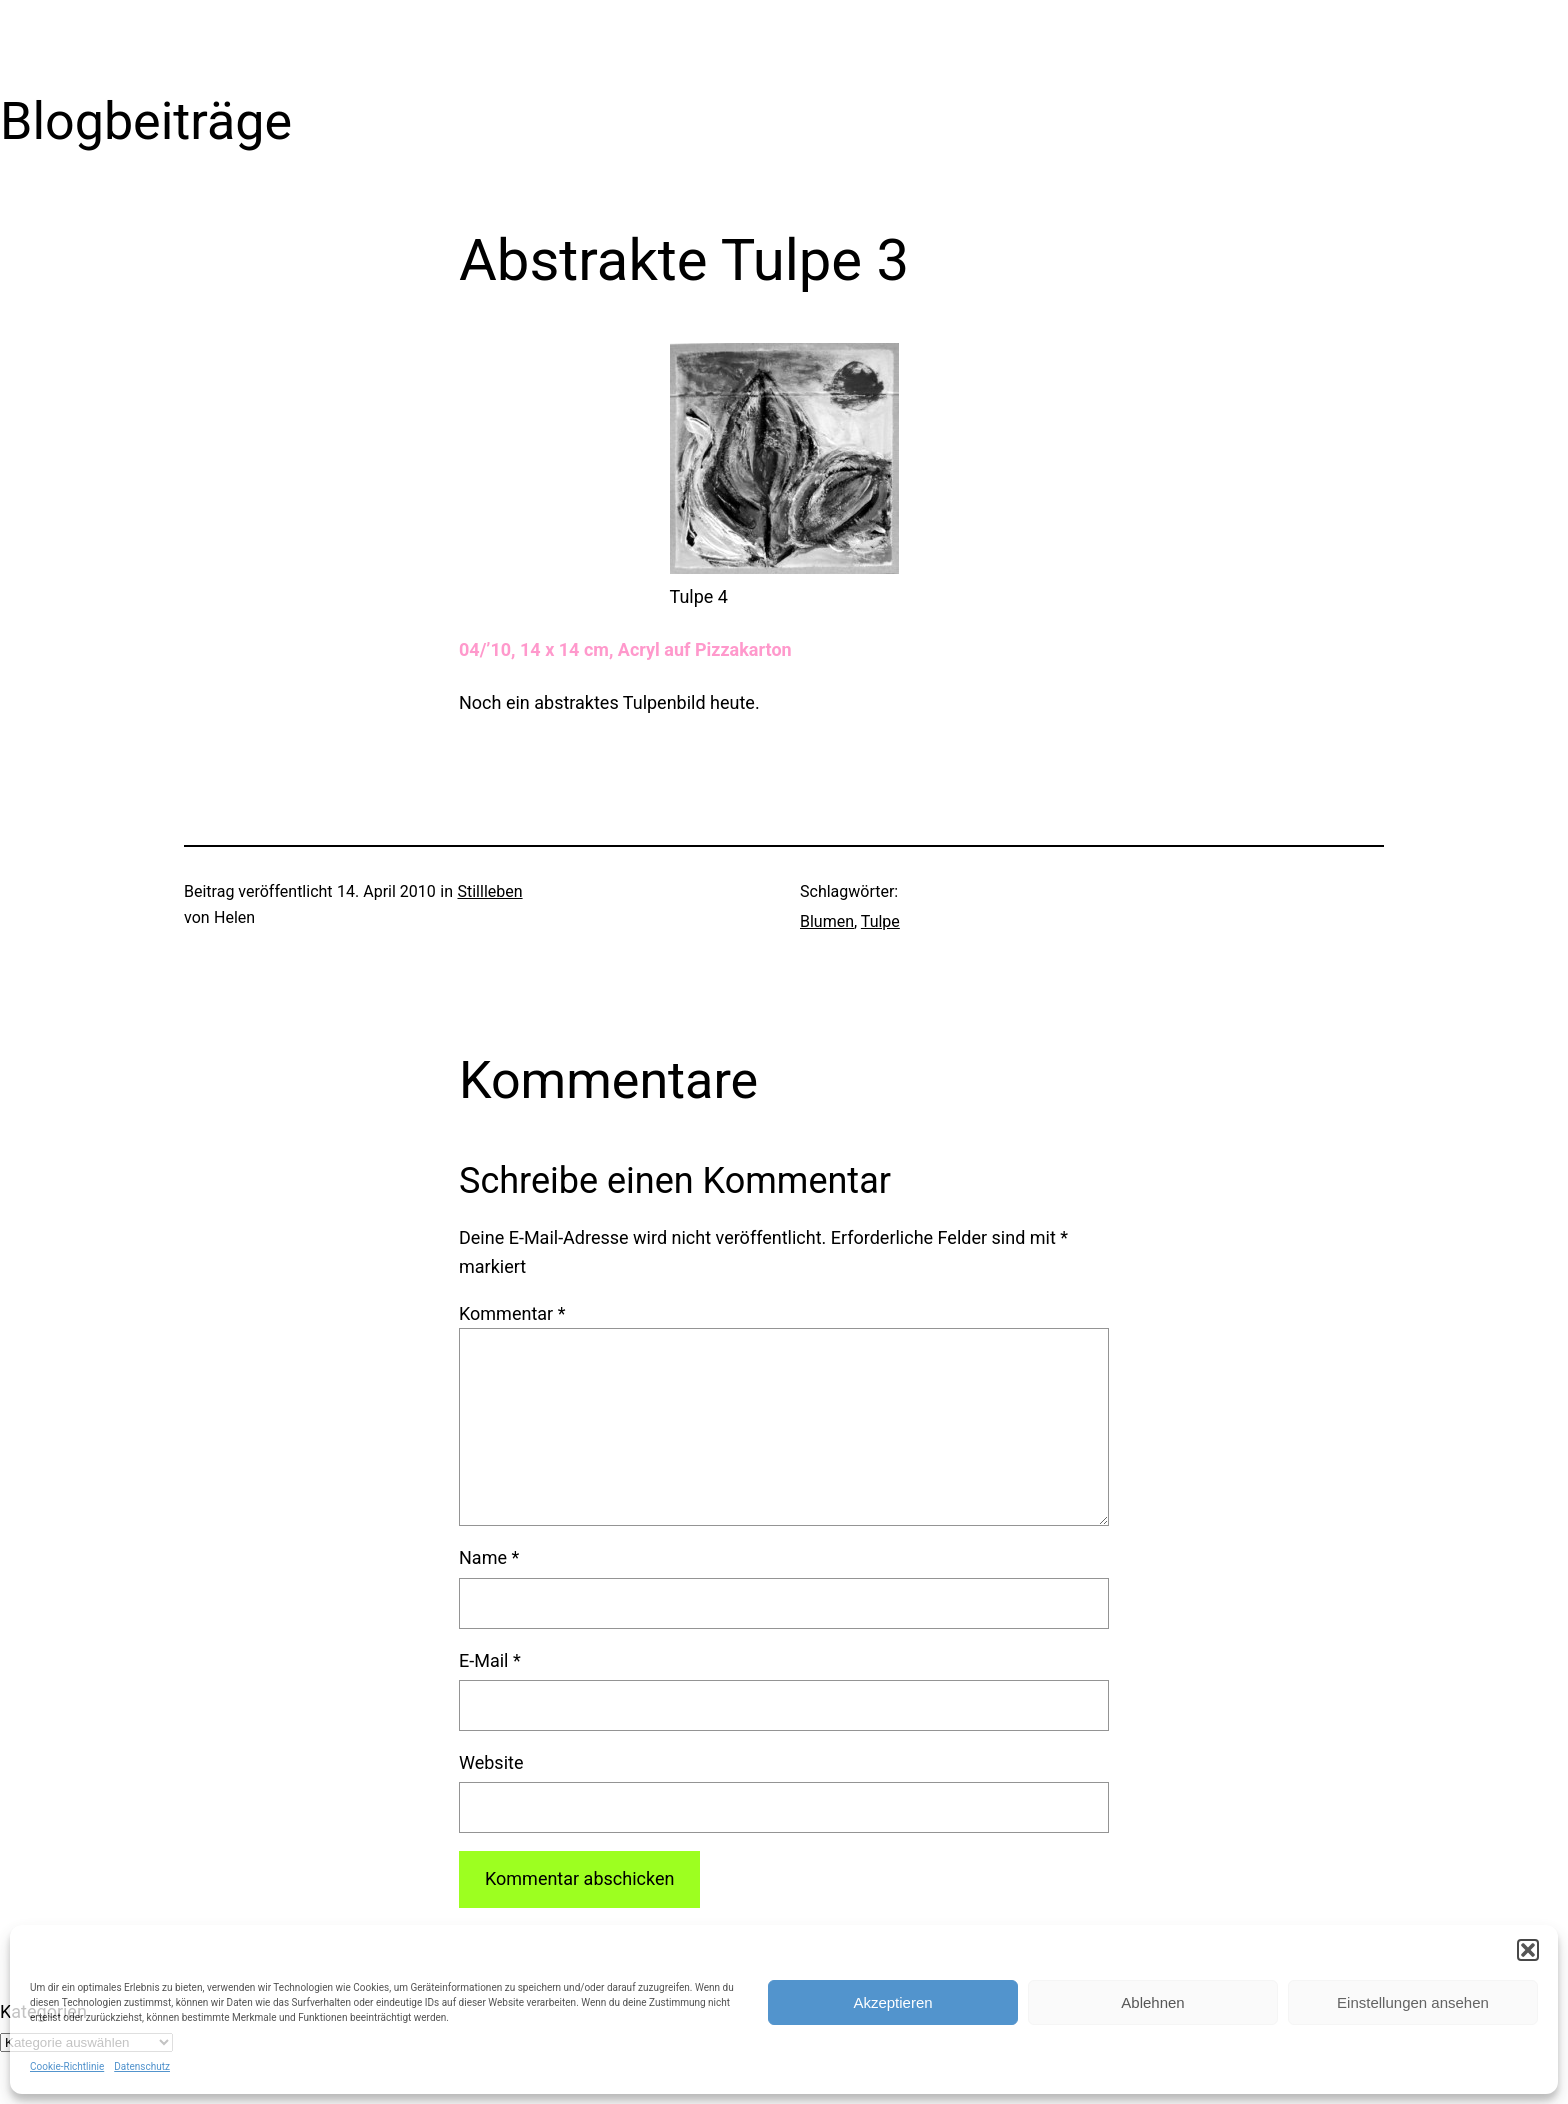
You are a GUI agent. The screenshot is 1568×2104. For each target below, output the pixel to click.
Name (489, 1557)
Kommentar (512, 1313)
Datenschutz (142, 2066)
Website (491, 1762)
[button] (1528, 1950)
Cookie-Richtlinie (67, 2066)
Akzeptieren (892, 2002)
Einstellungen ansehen (1413, 2002)
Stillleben (489, 891)
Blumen (827, 921)
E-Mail (490, 1660)
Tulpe (880, 921)
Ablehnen (1152, 2002)
